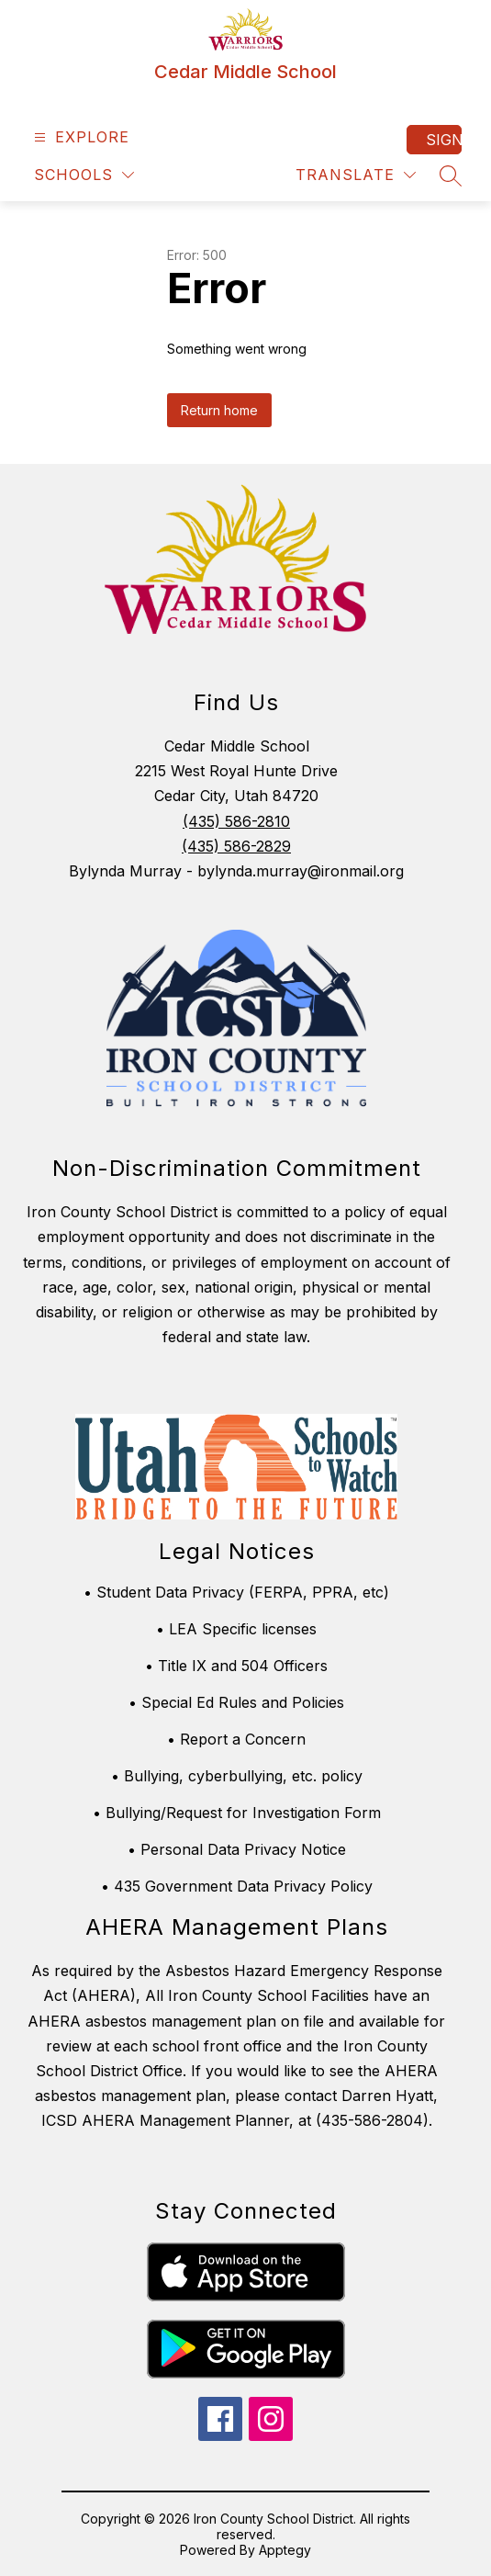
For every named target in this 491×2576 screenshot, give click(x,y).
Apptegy (285, 2550)
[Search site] (451, 175)
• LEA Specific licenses (236, 1629)
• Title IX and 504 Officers (236, 1665)
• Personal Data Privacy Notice (237, 1849)
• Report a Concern (236, 1739)
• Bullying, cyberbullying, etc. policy (237, 1776)
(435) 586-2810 (236, 821)
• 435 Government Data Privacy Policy (237, 1886)
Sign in (444, 139)
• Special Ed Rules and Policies (236, 1702)
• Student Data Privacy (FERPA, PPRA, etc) (236, 1592)
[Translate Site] (355, 175)
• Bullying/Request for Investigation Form (237, 1812)
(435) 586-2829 (236, 846)
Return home (219, 410)
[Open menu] (79, 137)
